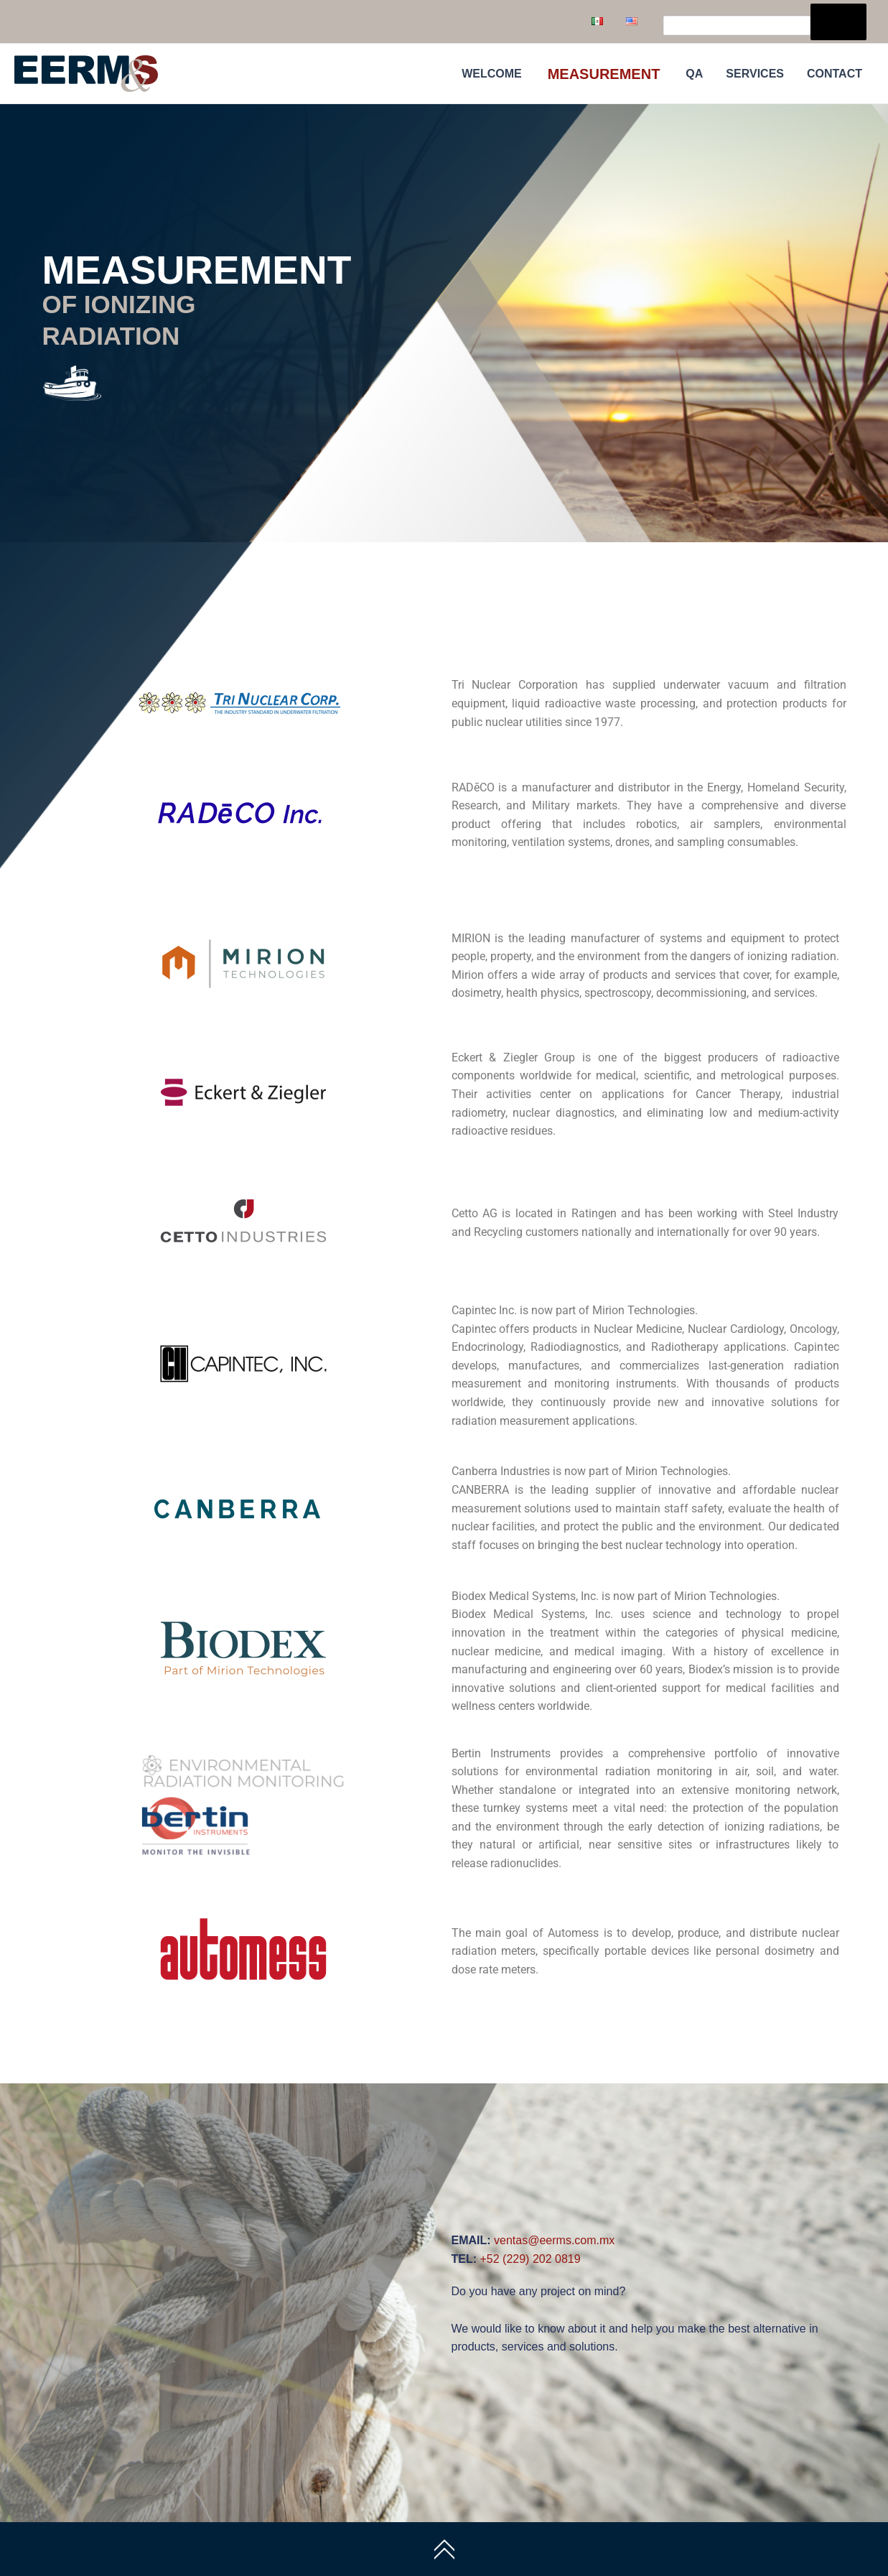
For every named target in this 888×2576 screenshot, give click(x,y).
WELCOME (492, 74)
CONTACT (834, 74)
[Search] (838, 22)
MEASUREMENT (604, 74)
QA (694, 74)
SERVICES (755, 74)
